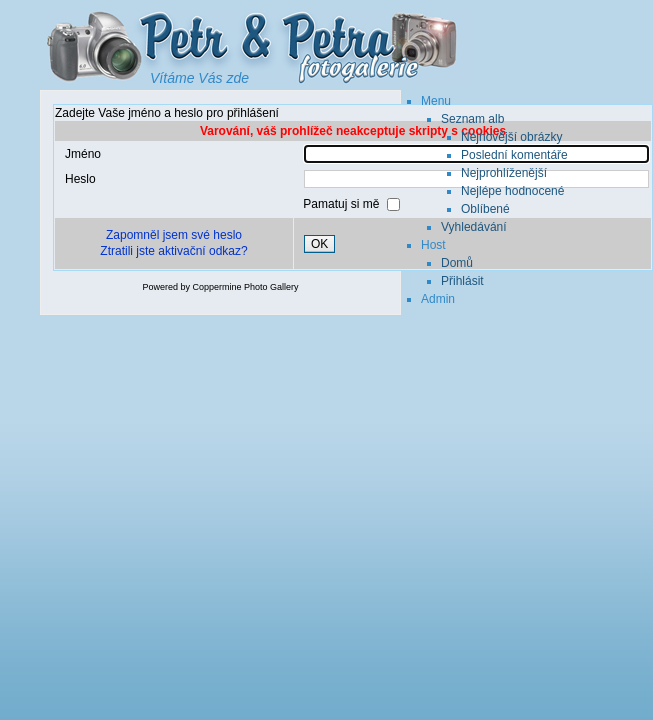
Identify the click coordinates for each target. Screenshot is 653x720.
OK (319, 244)
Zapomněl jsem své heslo (174, 235)
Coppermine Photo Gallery (245, 287)
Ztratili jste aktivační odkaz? (173, 251)
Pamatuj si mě (342, 204)
